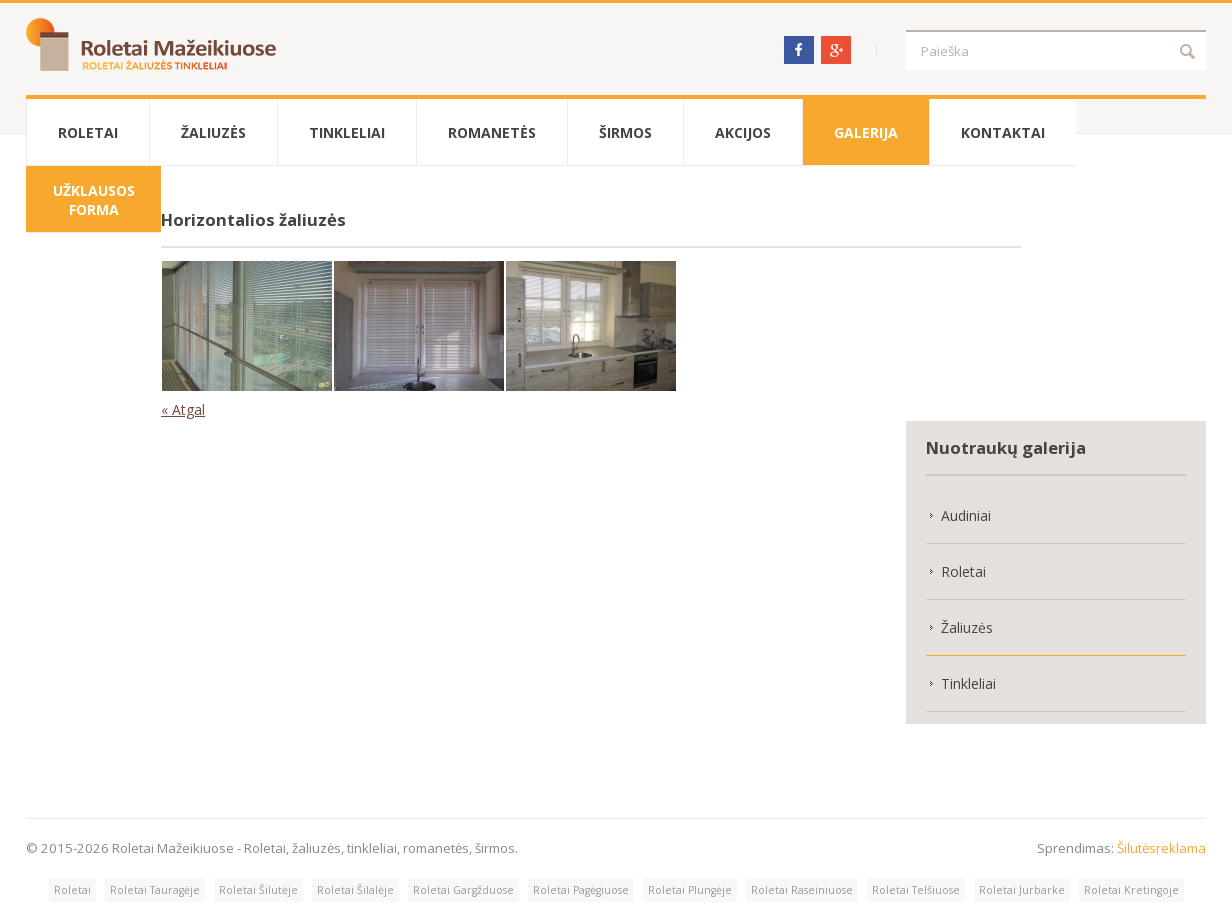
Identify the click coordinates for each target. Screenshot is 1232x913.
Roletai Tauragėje (155, 890)
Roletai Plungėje (690, 890)
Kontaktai (1003, 132)
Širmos (625, 132)
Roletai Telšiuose (916, 890)
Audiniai (966, 515)
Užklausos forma (94, 200)
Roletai (88, 132)
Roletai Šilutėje (258, 890)
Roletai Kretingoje (1131, 890)
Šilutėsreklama (1161, 848)
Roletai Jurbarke (1022, 890)
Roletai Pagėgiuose (581, 890)
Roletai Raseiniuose (802, 890)
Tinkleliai (347, 132)
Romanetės (492, 132)
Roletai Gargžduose (463, 890)
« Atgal (183, 409)
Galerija (866, 132)
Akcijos (743, 132)
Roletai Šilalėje (355, 890)
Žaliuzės (213, 132)
